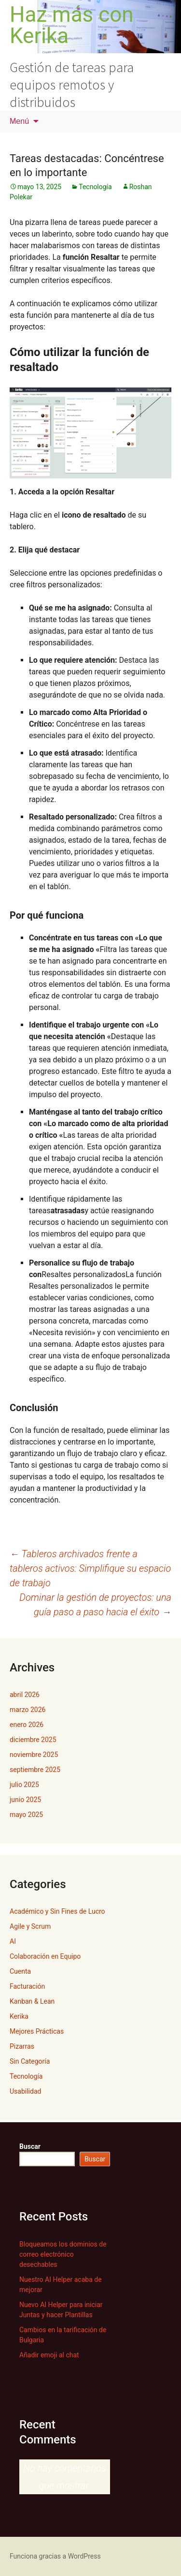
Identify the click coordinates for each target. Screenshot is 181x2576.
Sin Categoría (30, 2061)
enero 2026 (26, 1724)
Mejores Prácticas (37, 2031)
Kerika (19, 2016)
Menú (19, 121)
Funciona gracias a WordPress (55, 2556)
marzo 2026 (27, 1709)
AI (13, 1941)
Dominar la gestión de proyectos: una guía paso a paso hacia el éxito (95, 1605)
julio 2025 (24, 1784)
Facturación (27, 1986)
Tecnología (95, 187)
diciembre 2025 (33, 1739)
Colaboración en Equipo (45, 1956)
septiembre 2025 (35, 1769)
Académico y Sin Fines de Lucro (57, 1911)
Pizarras (22, 2046)
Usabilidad (25, 2091)
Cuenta (20, 1971)
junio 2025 (25, 1799)
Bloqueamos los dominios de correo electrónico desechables (63, 2254)
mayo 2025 (26, 1814)
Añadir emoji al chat (49, 2355)
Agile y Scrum (30, 1926)
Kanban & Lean (32, 2001)
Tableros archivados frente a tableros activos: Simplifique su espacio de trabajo (90, 1568)
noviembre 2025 (34, 1754)
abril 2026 (25, 1694)
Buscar (30, 2146)
